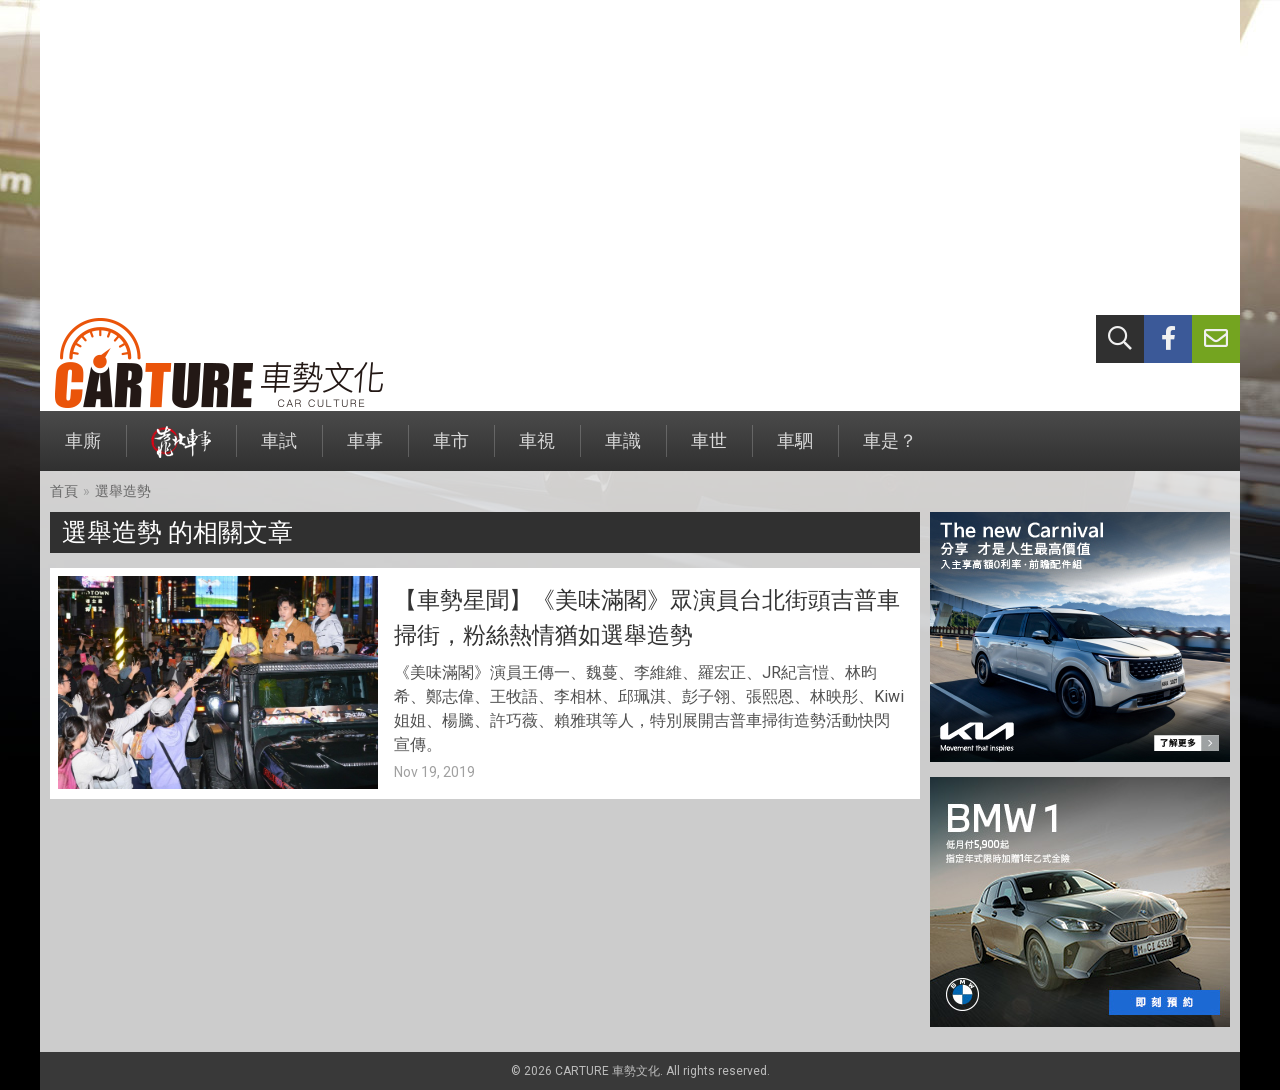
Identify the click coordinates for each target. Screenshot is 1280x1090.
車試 (279, 450)
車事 (365, 450)
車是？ (890, 450)
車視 (537, 450)
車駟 (795, 450)
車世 (709, 450)
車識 (623, 450)
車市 (451, 450)
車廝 (83, 450)
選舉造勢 (123, 491)
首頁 (64, 491)
